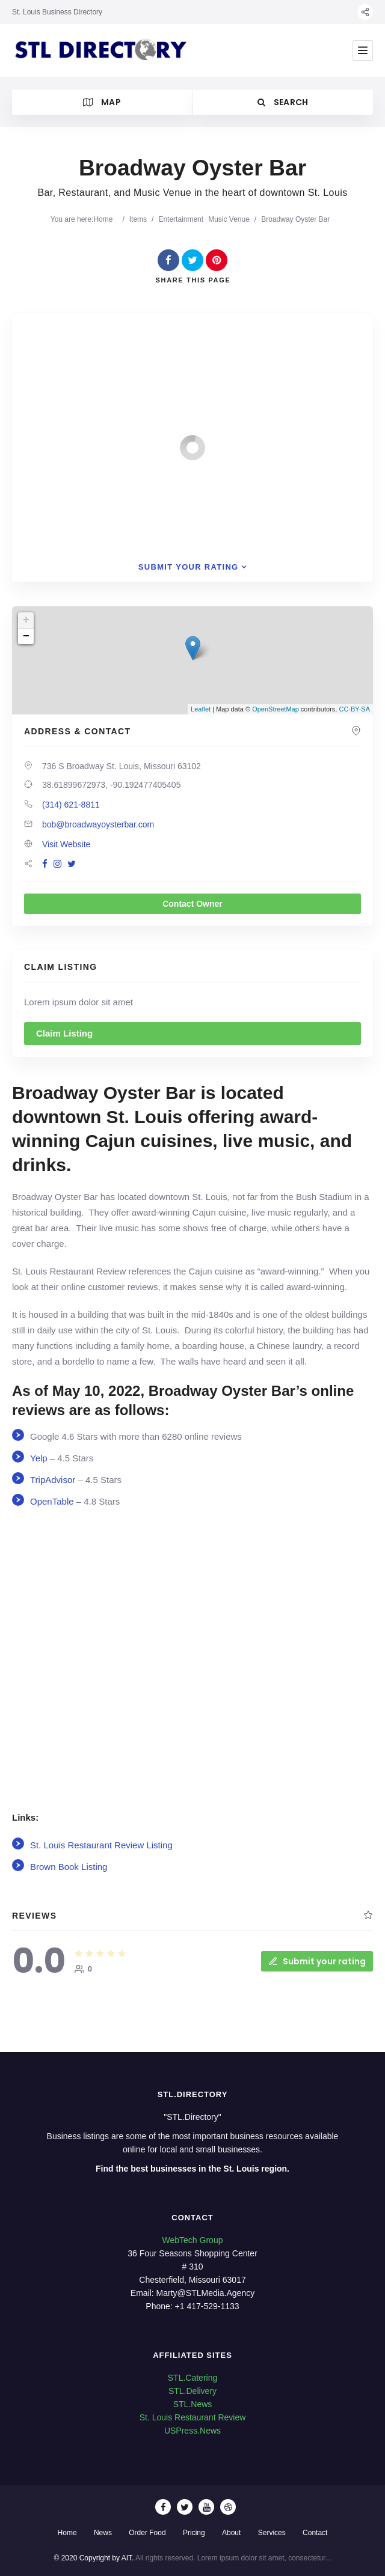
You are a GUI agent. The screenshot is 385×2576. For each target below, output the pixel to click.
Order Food (147, 2533)
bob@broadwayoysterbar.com (98, 824)
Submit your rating (317, 1961)
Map (102, 102)
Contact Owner (192, 904)
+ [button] (26, 620)
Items (138, 219)
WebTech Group (192, 2240)
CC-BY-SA (354, 709)
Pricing (194, 2533)
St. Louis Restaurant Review (193, 2417)
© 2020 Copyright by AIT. (94, 2558)
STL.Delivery (192, 2391)
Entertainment (180, 219)
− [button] (26, 636)
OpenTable (52, 1501)
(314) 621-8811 (71, 804)
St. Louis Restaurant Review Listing (101, 1845)
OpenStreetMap (275, 709)
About (231, 2533)
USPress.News (192, 2430)
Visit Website (66, 844)
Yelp (39, 1458)
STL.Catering (192, 2378)
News (103, 2533)
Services (272, 2533)
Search (283, 102)
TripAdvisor (52, 1480)
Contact (315, 2533)
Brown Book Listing (68, 1867)
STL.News (192, 2404)
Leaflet (201, 709)
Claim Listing (64, 1033)
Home (102, 219)
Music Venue (229, 219)
